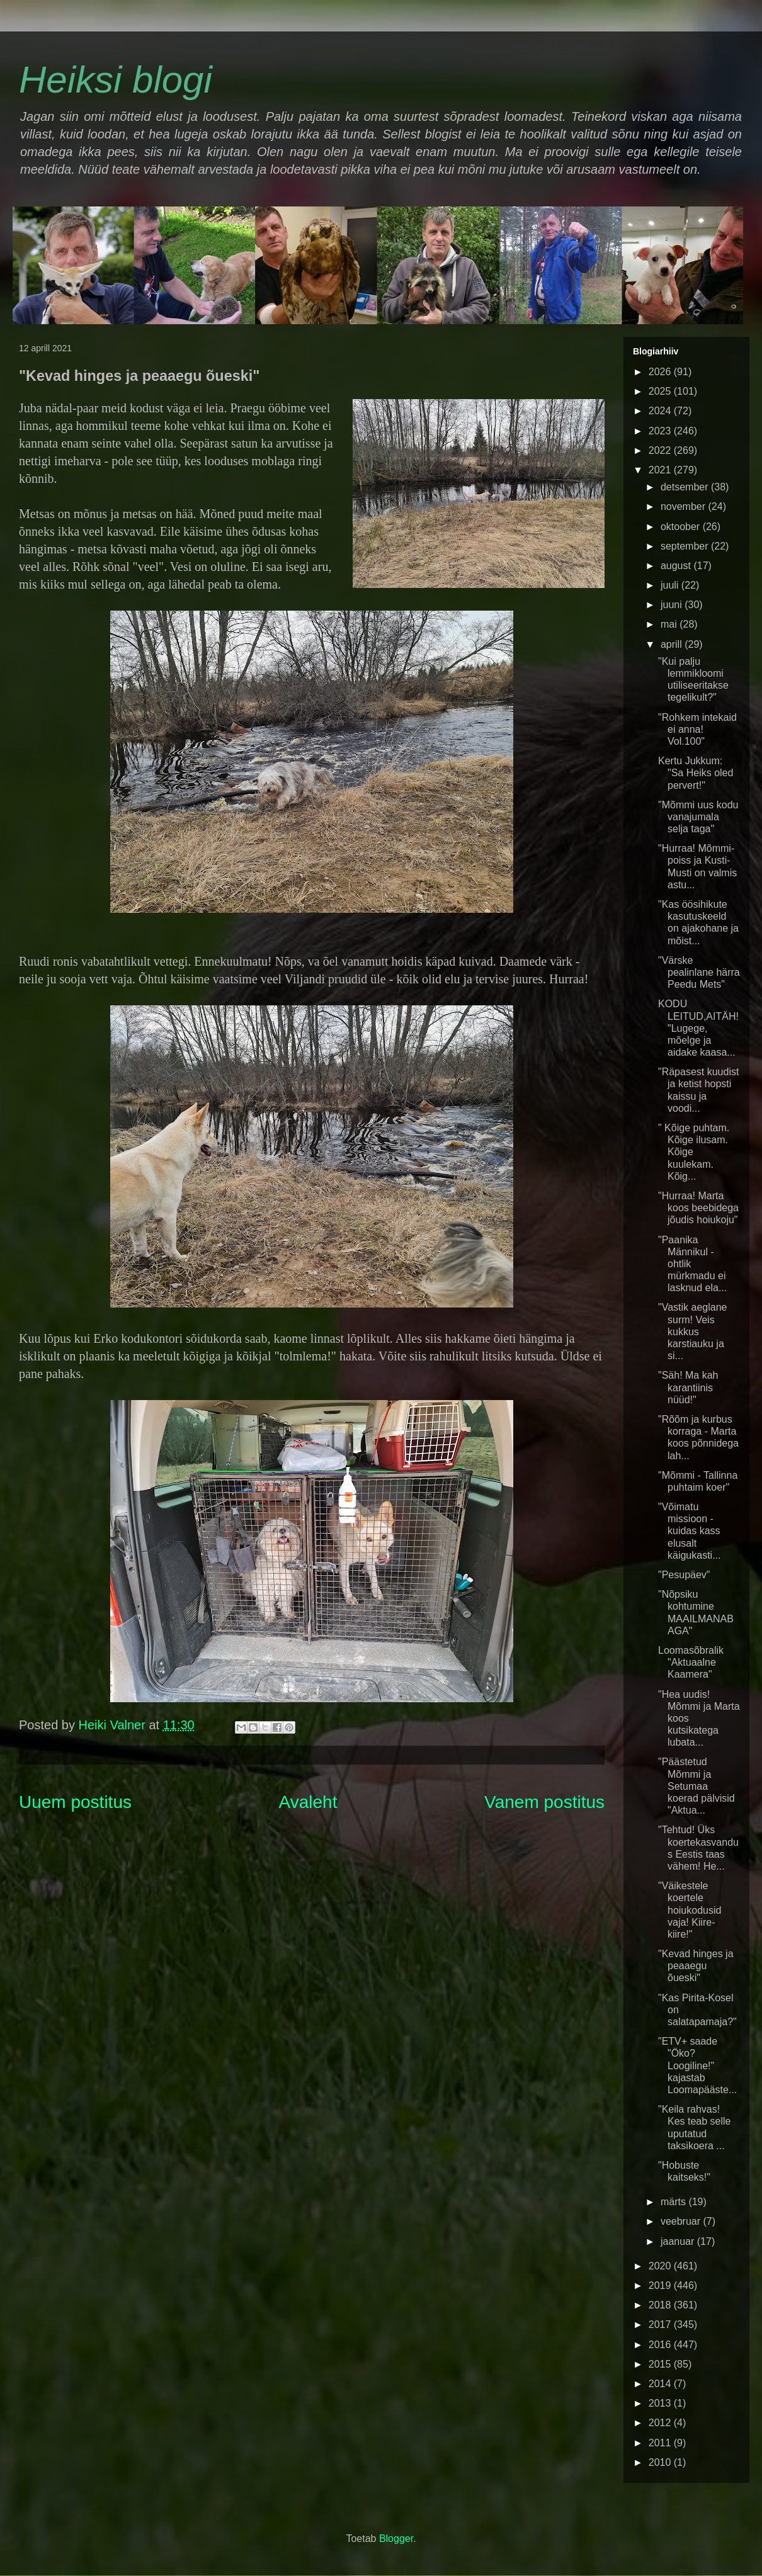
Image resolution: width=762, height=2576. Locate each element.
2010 (661, 2462)
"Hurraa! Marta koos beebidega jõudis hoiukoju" (698, 1207)
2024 (661, 410)
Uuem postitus (75, 1802)
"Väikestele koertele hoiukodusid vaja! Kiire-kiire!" (689, 1910)
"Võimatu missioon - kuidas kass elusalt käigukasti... (689, 1531)
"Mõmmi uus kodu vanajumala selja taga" (698, 816)
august (677, 565)
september (686, 546)
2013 (661, 2403)
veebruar (682, 2221)
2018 (661, 2305)
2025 (661, 391)
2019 (661, 2285)
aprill (673, 644)
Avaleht (308, 1802)
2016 (661, 2344)
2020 (661, 2266)
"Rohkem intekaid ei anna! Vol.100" (697, 729)
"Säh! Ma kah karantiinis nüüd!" (688, 1387)
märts (674, 2201)
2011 (661, 2443)
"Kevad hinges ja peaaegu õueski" (696, 1965)
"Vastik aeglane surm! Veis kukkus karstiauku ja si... (692, 1331)
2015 (661, 2364)
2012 (661, 2422)
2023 (661, 431)
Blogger (396, 2538)
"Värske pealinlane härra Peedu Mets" (699, 972)
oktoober (682, 526)
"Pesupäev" (684, 1574)
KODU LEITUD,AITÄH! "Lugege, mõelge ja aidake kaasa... (698, 1028)
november (684, 506)
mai (670, 624)
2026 (661, 371)
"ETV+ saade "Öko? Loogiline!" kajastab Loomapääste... (697, 2065)
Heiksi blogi (115, 80)
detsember (686, 487)
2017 (661, 2324)
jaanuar (679, 2241)
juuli (671, 585)
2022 (661, 450)
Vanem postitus (544, 1802)
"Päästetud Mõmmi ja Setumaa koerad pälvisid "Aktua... (696, 1786)
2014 (661, 2383)
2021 (661, 470)
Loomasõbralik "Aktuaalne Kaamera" (691, 1662)
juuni (673, 604)
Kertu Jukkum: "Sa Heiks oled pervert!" (695, 772)
